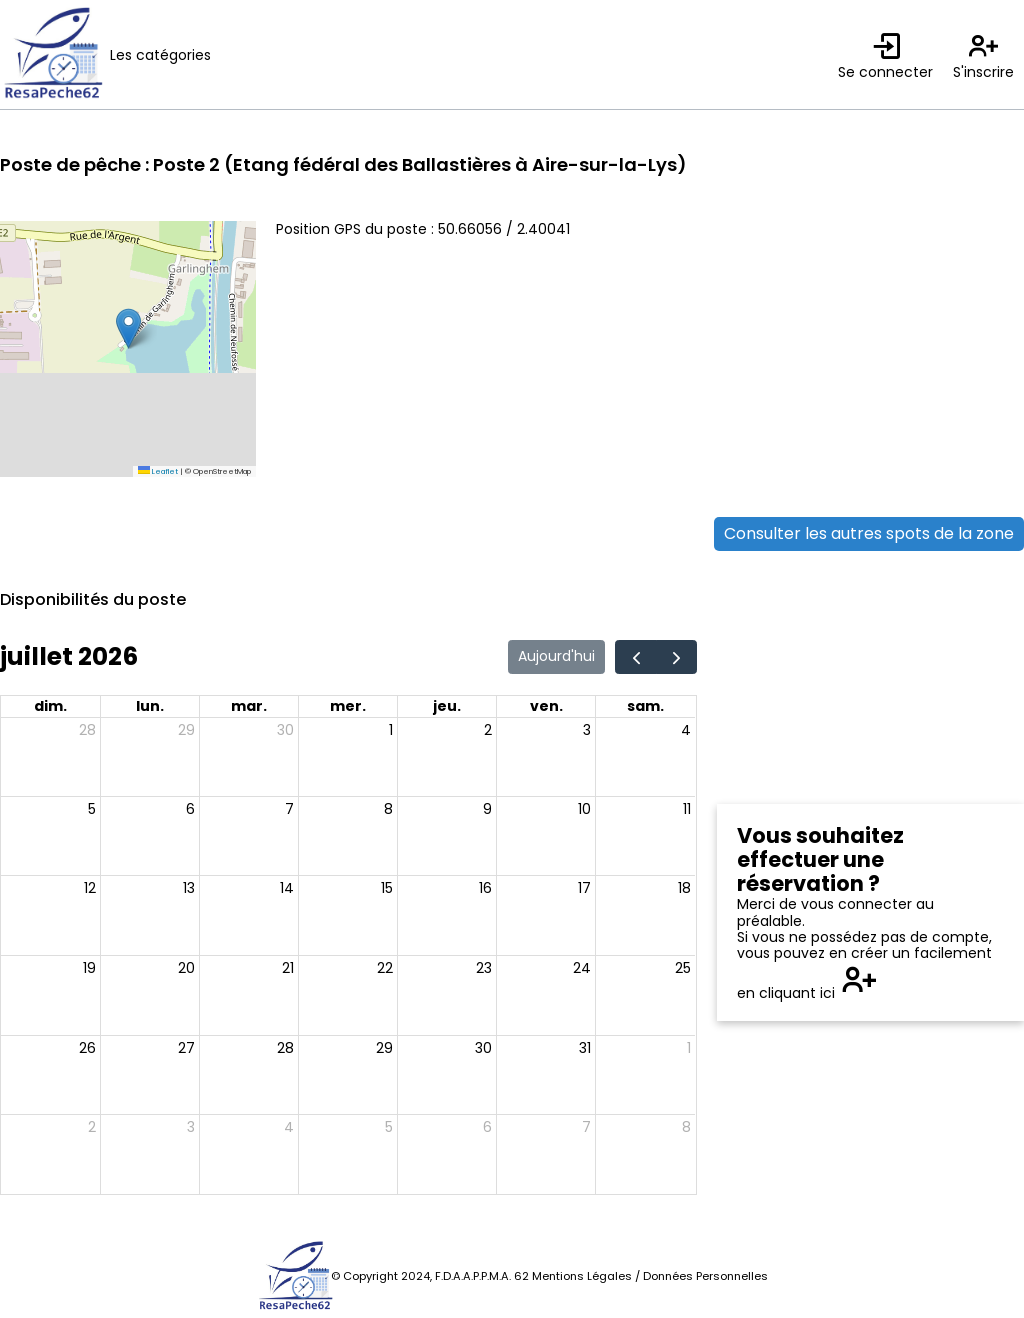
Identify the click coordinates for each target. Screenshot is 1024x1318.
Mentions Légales (582, 1276)
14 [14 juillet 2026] (287, 888)
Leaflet (158, 471)
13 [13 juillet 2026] (189, 888)
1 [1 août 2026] (689, 1048)
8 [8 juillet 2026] (388, 809)
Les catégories (160, 55)
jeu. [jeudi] (447, 706)
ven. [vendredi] (546, 706)
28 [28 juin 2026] (87, 730)
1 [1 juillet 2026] (391, 730)
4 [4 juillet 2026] (686, 730)
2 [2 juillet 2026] (488, 730)
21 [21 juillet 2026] (288, 968)
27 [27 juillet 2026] (186, 1048)
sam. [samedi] (645, 706)
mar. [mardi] (249, 706)
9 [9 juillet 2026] (487, 809)
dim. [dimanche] (50, 706)
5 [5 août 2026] (389, 1127)
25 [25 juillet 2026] (683, 968)
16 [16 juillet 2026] (485, 888)
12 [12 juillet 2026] (90, 888)
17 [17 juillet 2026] (584, 888)
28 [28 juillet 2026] (285, 1048)
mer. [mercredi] (348, 706)
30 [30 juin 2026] (285, 730)
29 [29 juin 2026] (186, 730)
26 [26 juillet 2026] (87, 1048)
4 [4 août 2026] (289, 1127)
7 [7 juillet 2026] (289, 809)
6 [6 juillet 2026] (190, 809)
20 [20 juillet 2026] (186, 968)
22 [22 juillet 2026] (385, 968)
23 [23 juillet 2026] (484, 968)
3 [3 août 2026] (191, 1127)
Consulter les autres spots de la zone (869, 533)
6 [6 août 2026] (487, 1127)
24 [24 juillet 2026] (582, 968)
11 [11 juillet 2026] (687, 809)
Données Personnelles (705, 1276)
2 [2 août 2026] (92, 1127)
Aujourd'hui (556, 656)
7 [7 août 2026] (586, 1127)
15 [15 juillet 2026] (387, 888)
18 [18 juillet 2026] (684, 888)
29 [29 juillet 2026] (384, 1048)
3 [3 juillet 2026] (587, 730)
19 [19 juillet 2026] (89, 968)
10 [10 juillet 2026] (584, 809)
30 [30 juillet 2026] (483, 1048)
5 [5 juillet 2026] (92, 809)
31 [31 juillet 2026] (585, 1048)
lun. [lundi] (150, 706)
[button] (128, 328)
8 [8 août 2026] (686, 1127)
